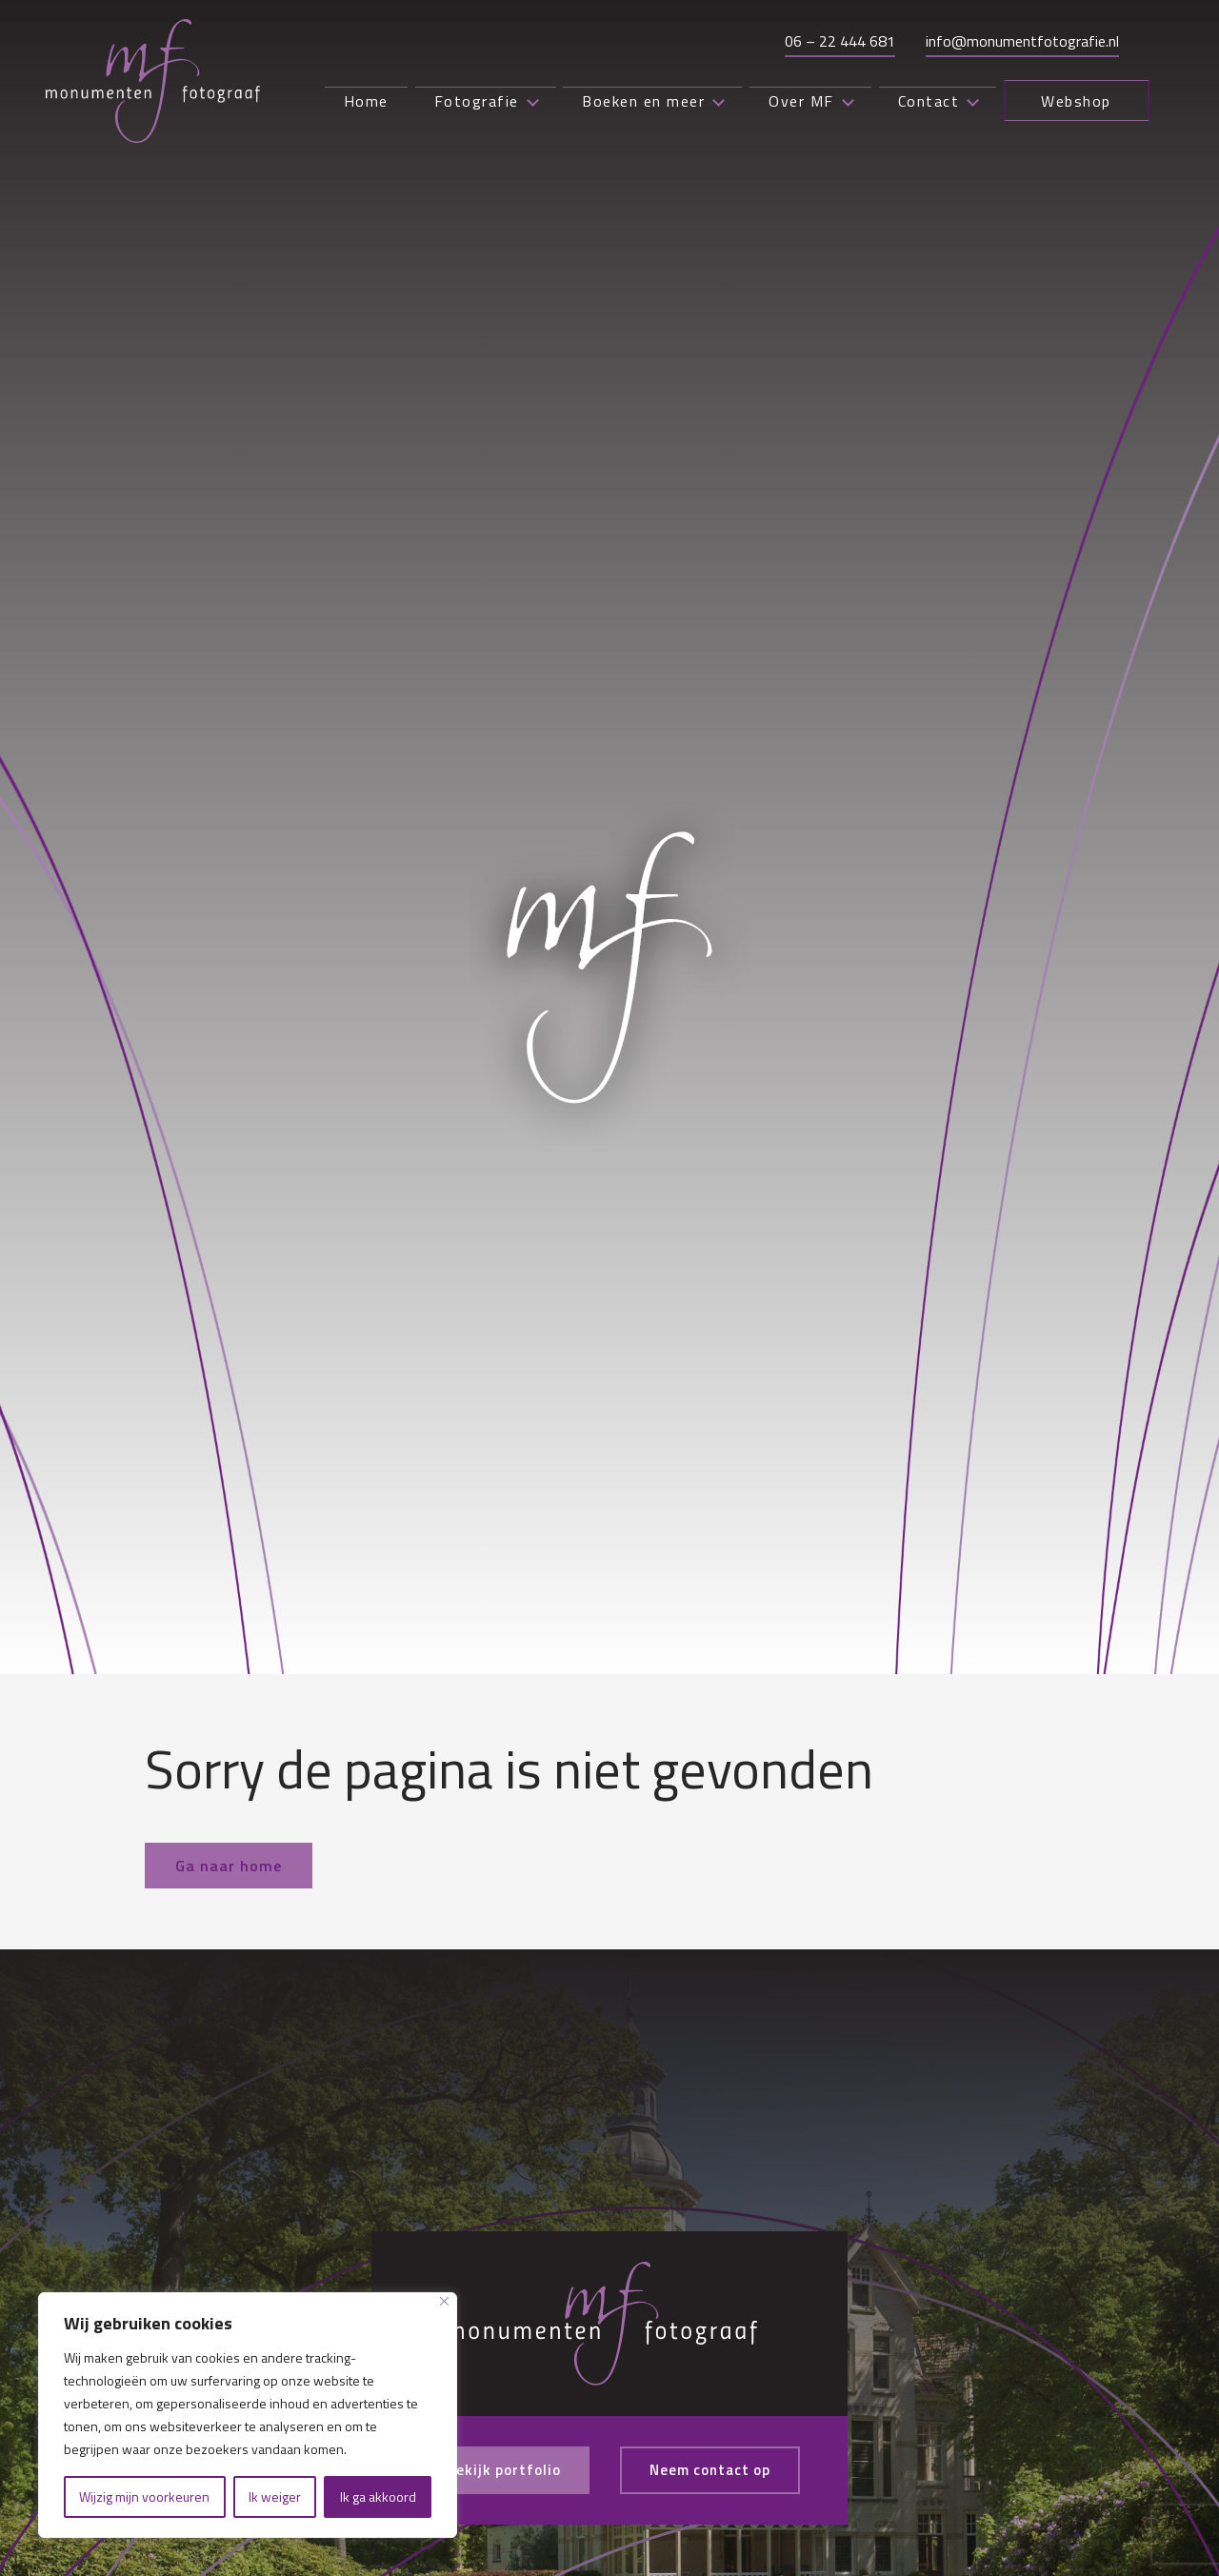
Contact (898, 102)
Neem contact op (715, 2470)
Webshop (1059, 102)
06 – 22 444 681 (835, 39)
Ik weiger (275, 2496)
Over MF (777, 103)
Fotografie (450, 102)
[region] (247, 2415)
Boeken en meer (631, 103)
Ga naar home (228, 1865)
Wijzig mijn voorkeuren (144, 2496)
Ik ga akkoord (378, 2496)
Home (323, 102)
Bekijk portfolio (497, 2470)
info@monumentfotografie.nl (1017, 39)
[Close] (444, 2301)
